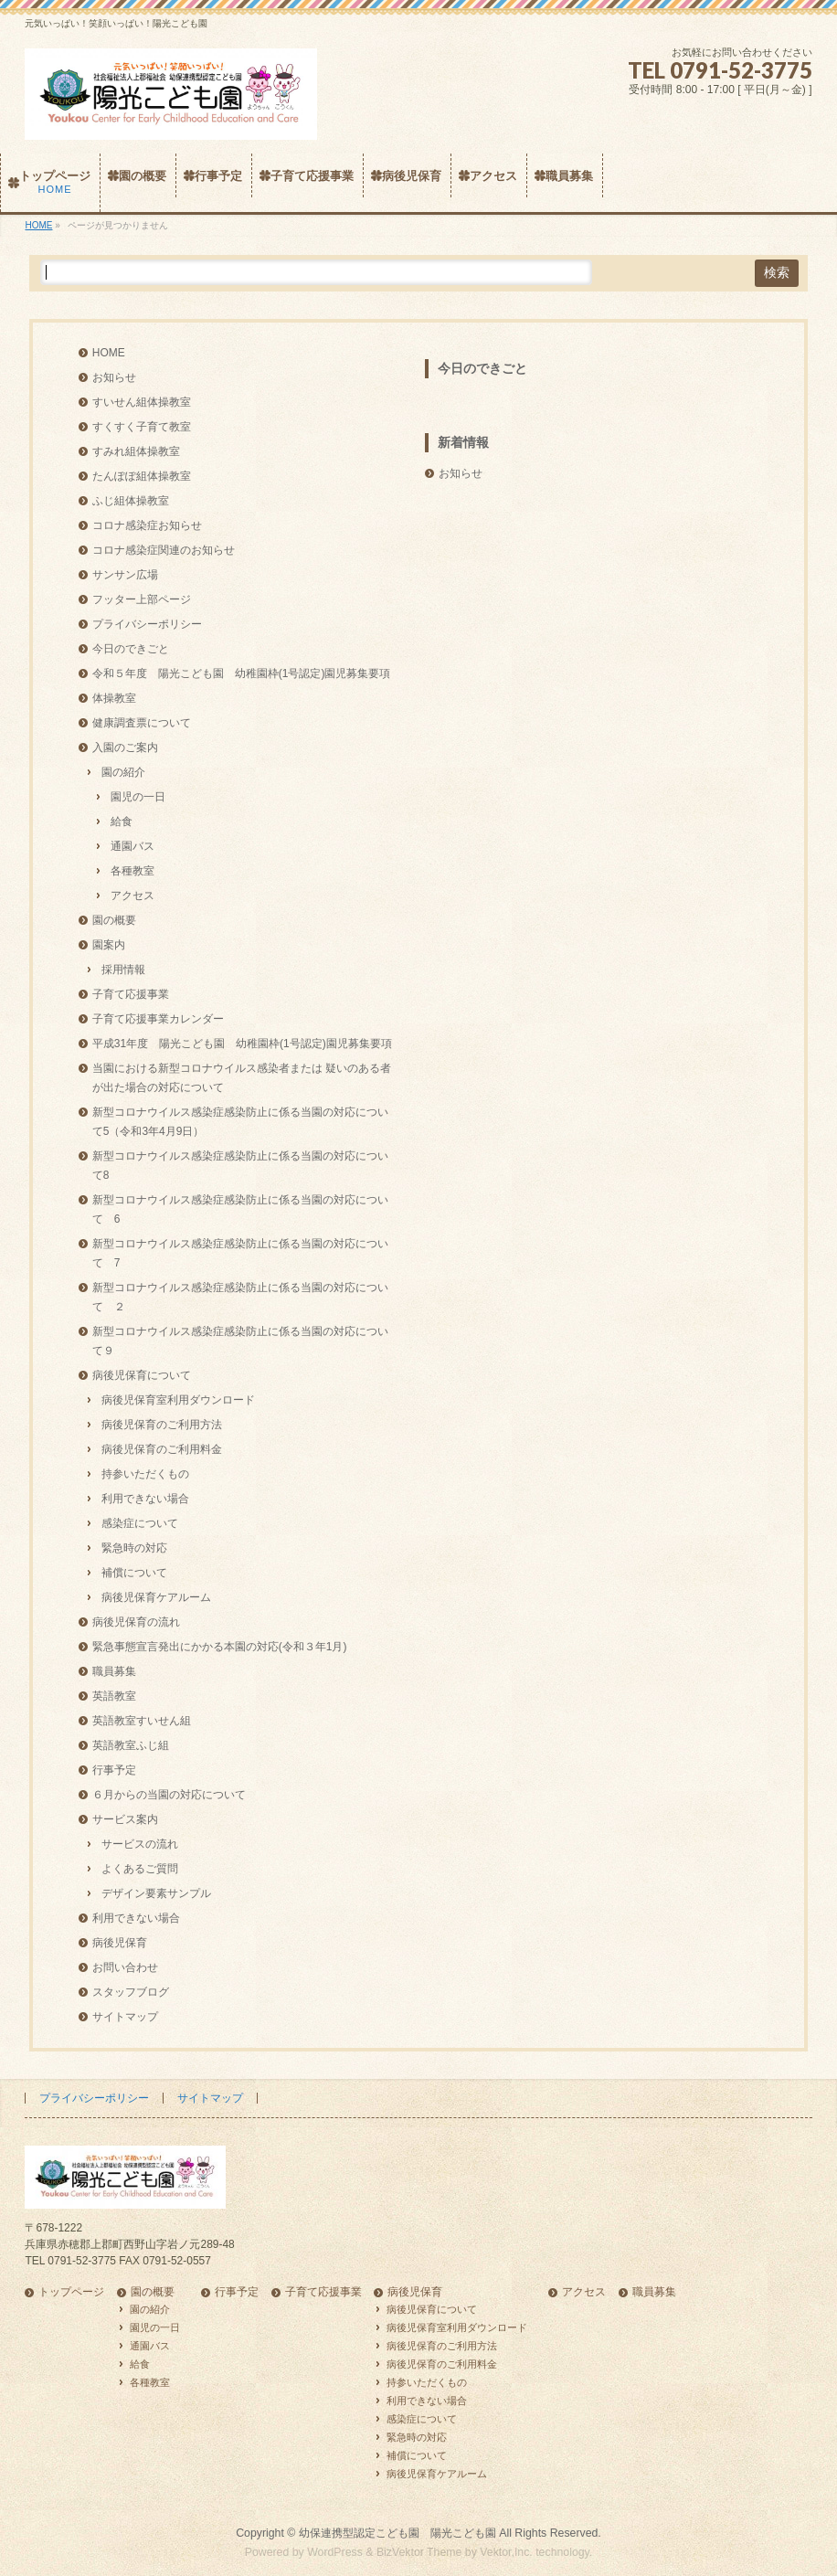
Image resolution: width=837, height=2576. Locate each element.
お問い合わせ (125, 1967)
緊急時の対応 (134, 1548)
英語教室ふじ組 (130, 1745)
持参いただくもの (145, 1474)
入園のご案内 (125, 747)
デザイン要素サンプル (156, 1893)
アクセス (132, 895)
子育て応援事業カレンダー (158, 1018)
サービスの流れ (139, 1844)
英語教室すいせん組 (141, 1720)
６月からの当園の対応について (169, 1794)
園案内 (108, 944)
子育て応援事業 (130, 994)
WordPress (335, 2552)
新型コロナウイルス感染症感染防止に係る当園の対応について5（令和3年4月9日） (240, 1122)
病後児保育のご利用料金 (161, 1449)
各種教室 (132, 870)
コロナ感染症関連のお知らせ (163, 550)
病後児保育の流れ (136, 1622)
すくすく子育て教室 (141, 426)
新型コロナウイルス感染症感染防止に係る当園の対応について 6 (240, 1209)
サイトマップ (125, 2016)
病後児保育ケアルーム (156, 1597)
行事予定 (114, 1770)
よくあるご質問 (139, 1868)
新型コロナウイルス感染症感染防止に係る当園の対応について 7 (240, 1253)
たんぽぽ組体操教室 (141, 476)
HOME (108, 352)
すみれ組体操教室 (136, 451)
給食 (121, 821)
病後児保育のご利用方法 (161, 1424)
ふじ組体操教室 (130, 500)
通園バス (132, 846)
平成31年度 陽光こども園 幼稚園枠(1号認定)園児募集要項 (242, 1043)
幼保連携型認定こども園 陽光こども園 (397, 2533)
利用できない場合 (145, 1498)
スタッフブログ (130, 1992)
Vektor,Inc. (506, 2552)
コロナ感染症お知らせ (147, 525)
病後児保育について (141, 1375)
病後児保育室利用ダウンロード (178, 1400)
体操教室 (114, 698)
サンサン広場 (125, 574)
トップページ (71, 2292)
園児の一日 (138, 796)
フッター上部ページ (141, 599)
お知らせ (114, 377)
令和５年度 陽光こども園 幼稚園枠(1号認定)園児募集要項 (241, 673)
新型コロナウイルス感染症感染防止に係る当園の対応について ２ (240, 1297)
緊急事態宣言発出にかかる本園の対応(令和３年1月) (219, 1646)
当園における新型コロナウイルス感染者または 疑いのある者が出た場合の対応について (241, 1078)
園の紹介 (123, 772)
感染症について (139, 1523)
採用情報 (123, 969)
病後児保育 (119, 1942)
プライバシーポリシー (147, 624)
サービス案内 (125, 1819)
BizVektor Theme (419, 2552)
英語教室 (114, 1696)
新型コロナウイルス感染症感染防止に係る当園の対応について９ (240, 1341)
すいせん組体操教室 (141, 402)
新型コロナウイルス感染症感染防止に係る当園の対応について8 (240, 1166)
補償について (134, 1572)
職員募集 (114, 1671)
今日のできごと (130, 648)
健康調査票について (141, 722)
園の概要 (114, 920)
